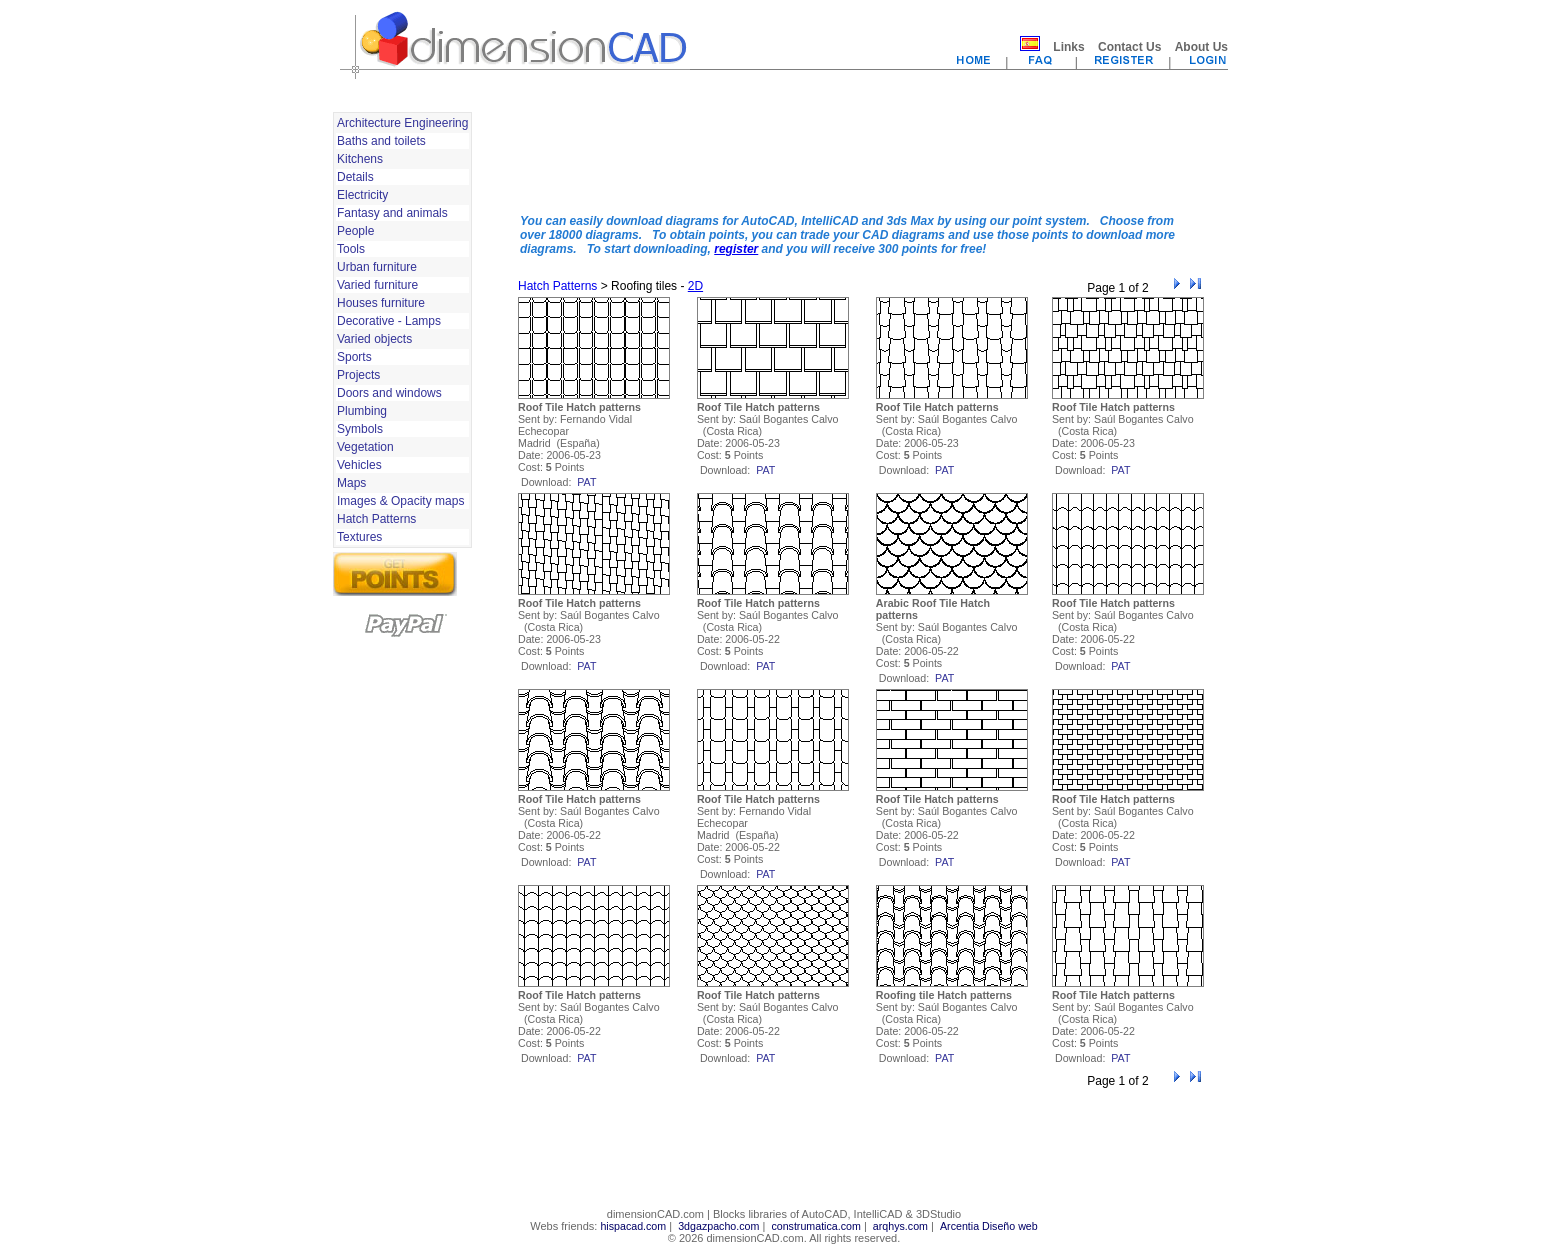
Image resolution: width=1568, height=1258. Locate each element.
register (736, 249)
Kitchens (360, 159)
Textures (359, 537)
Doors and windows (389, 393)
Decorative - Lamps (389, 321)
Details (355, 177)
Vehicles (359, 465)
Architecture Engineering (402, 123)
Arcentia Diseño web (989, 1226)
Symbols (360, 429)
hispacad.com (633, 1226)
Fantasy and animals (392, 213)
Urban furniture (377, 267)
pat (586, 482)
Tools (351, 249)
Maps (351, 483)
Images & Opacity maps (400, 501)
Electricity (362, 195)
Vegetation (365, 447)
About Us (1201, 47)
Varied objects (374, 339)
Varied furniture (377, 285)
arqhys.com (900, 1226)
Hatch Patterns (376, 519)
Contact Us (1129, 47)
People (355, 231)
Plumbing (362, 411)
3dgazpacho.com (718, 1226)
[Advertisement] (861, 153)
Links (1068, 47)
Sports (354, 357)
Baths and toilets (381, 141)
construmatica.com (815, 1226)
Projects (358, 375)
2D (695, 286)
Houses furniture (381, 303)
